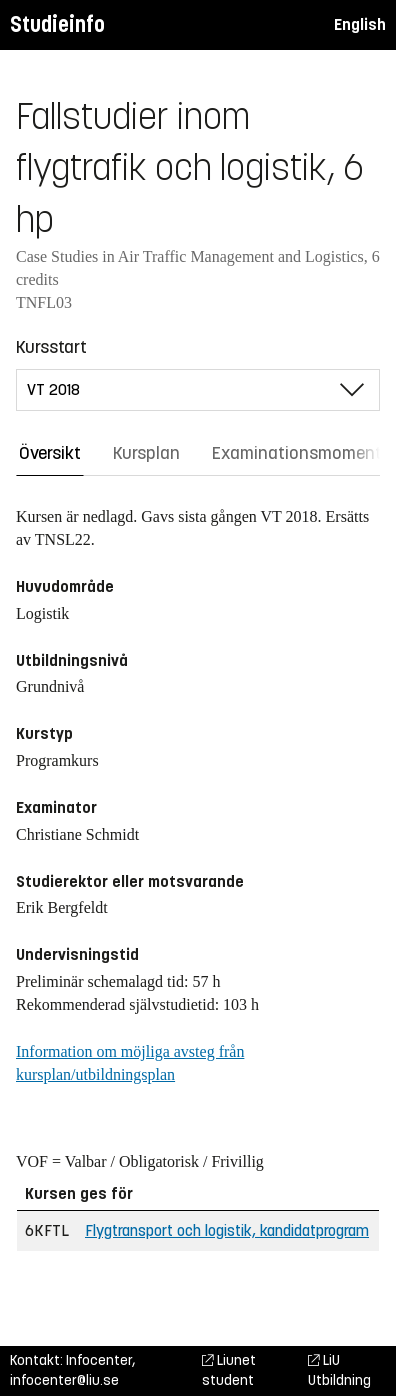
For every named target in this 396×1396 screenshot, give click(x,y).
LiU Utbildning (339, 1370)
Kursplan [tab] (146, 453)
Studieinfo (57, 24)
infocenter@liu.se (64, 1380)
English (360, 24)
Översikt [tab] (50, 453)
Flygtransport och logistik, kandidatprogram (227, 1230)
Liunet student (229, 1370)
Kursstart (51, 347)
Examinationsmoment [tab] (297, 453)
